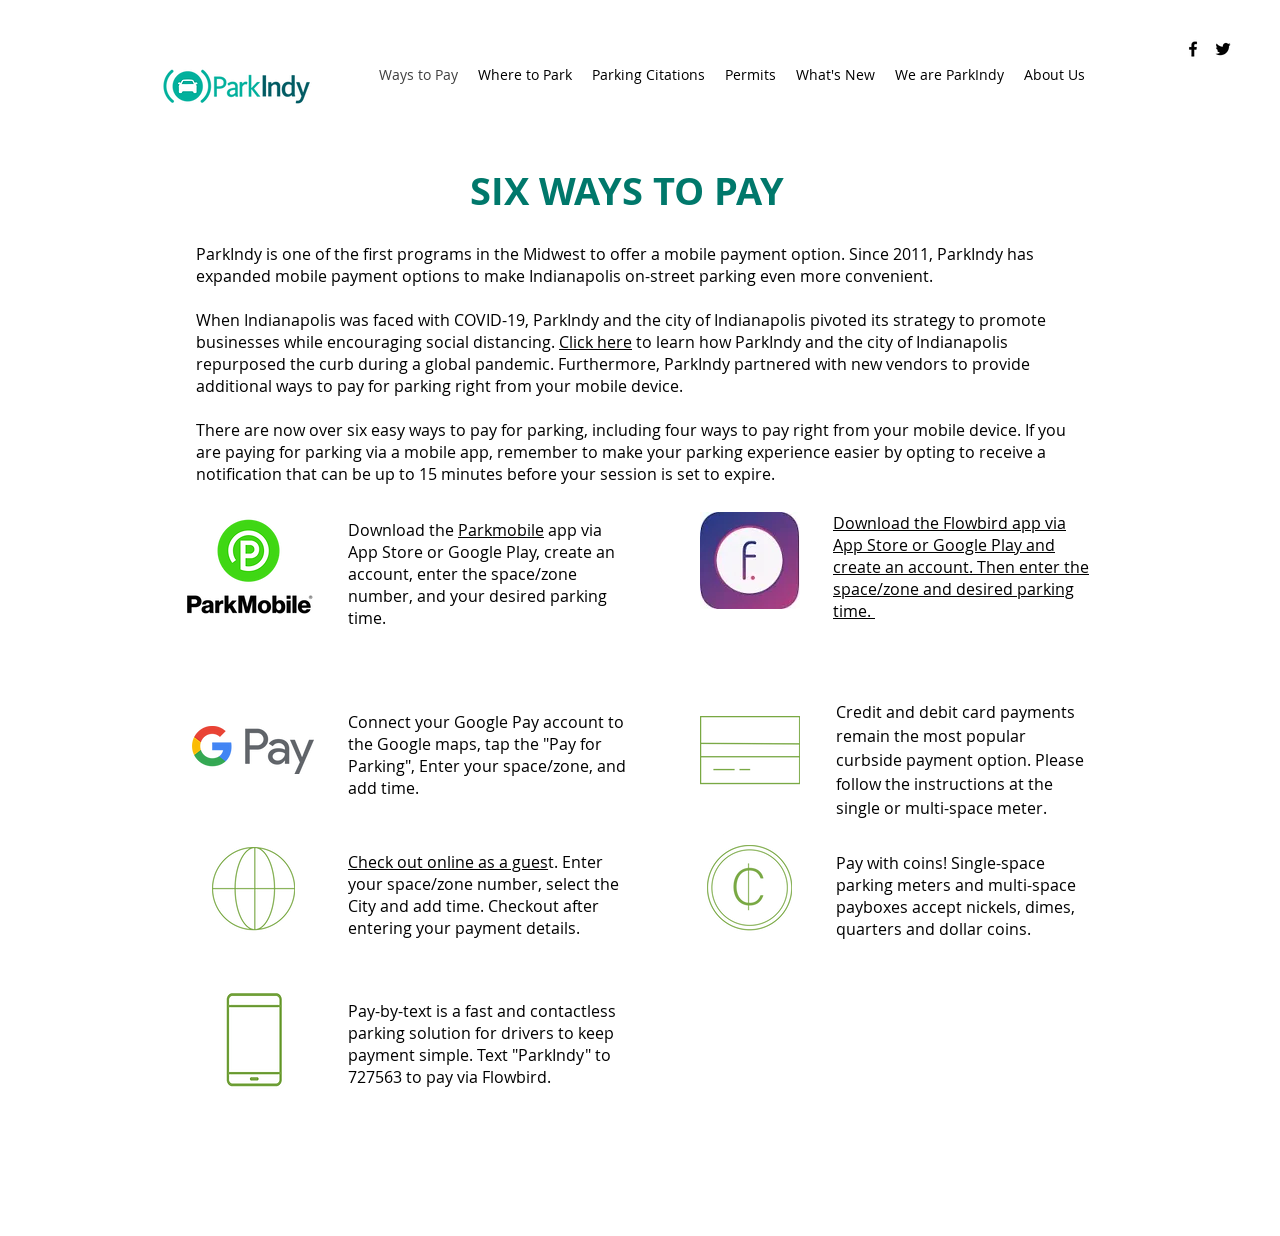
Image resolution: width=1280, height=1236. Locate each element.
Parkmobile (501, 530)
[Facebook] (1193, 49)
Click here (595, 342)
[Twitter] (1223, 49)
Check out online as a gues (448, 862)
